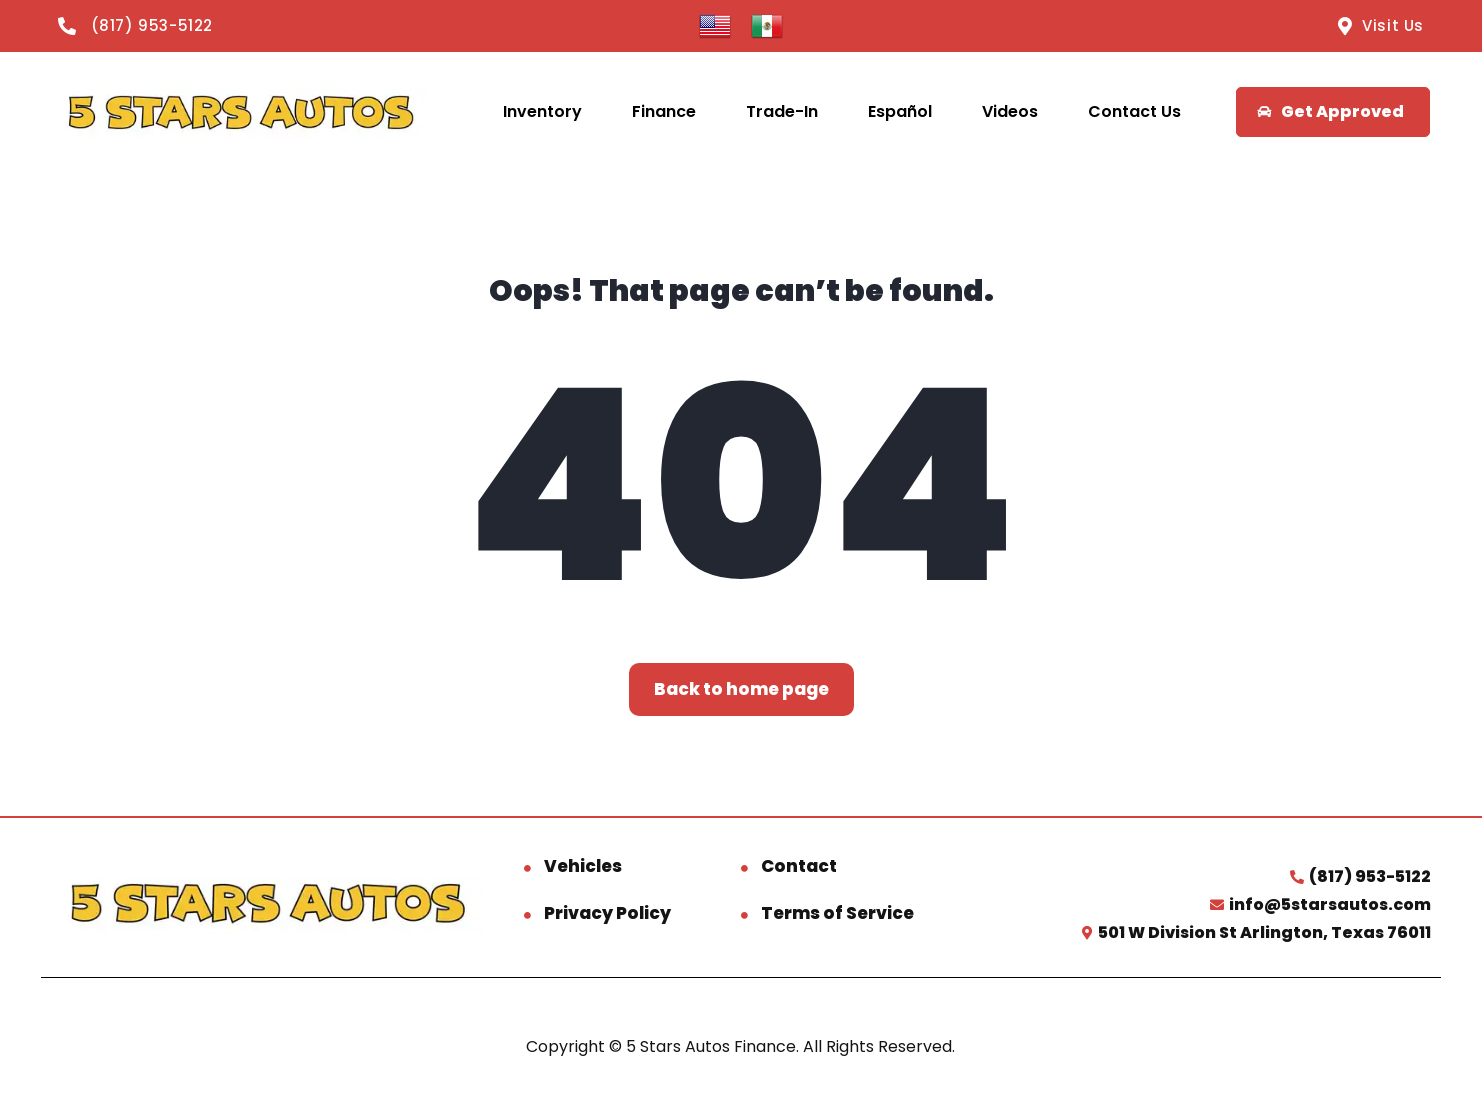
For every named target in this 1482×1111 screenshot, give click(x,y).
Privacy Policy (607, 913)
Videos (1010, 111)
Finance (664, 111)
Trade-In (782, 111)
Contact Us (1134, 111)
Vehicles (583, 866)
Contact (799, 866)
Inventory (542, 111)
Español (900, 111)
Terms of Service (837, 913)
